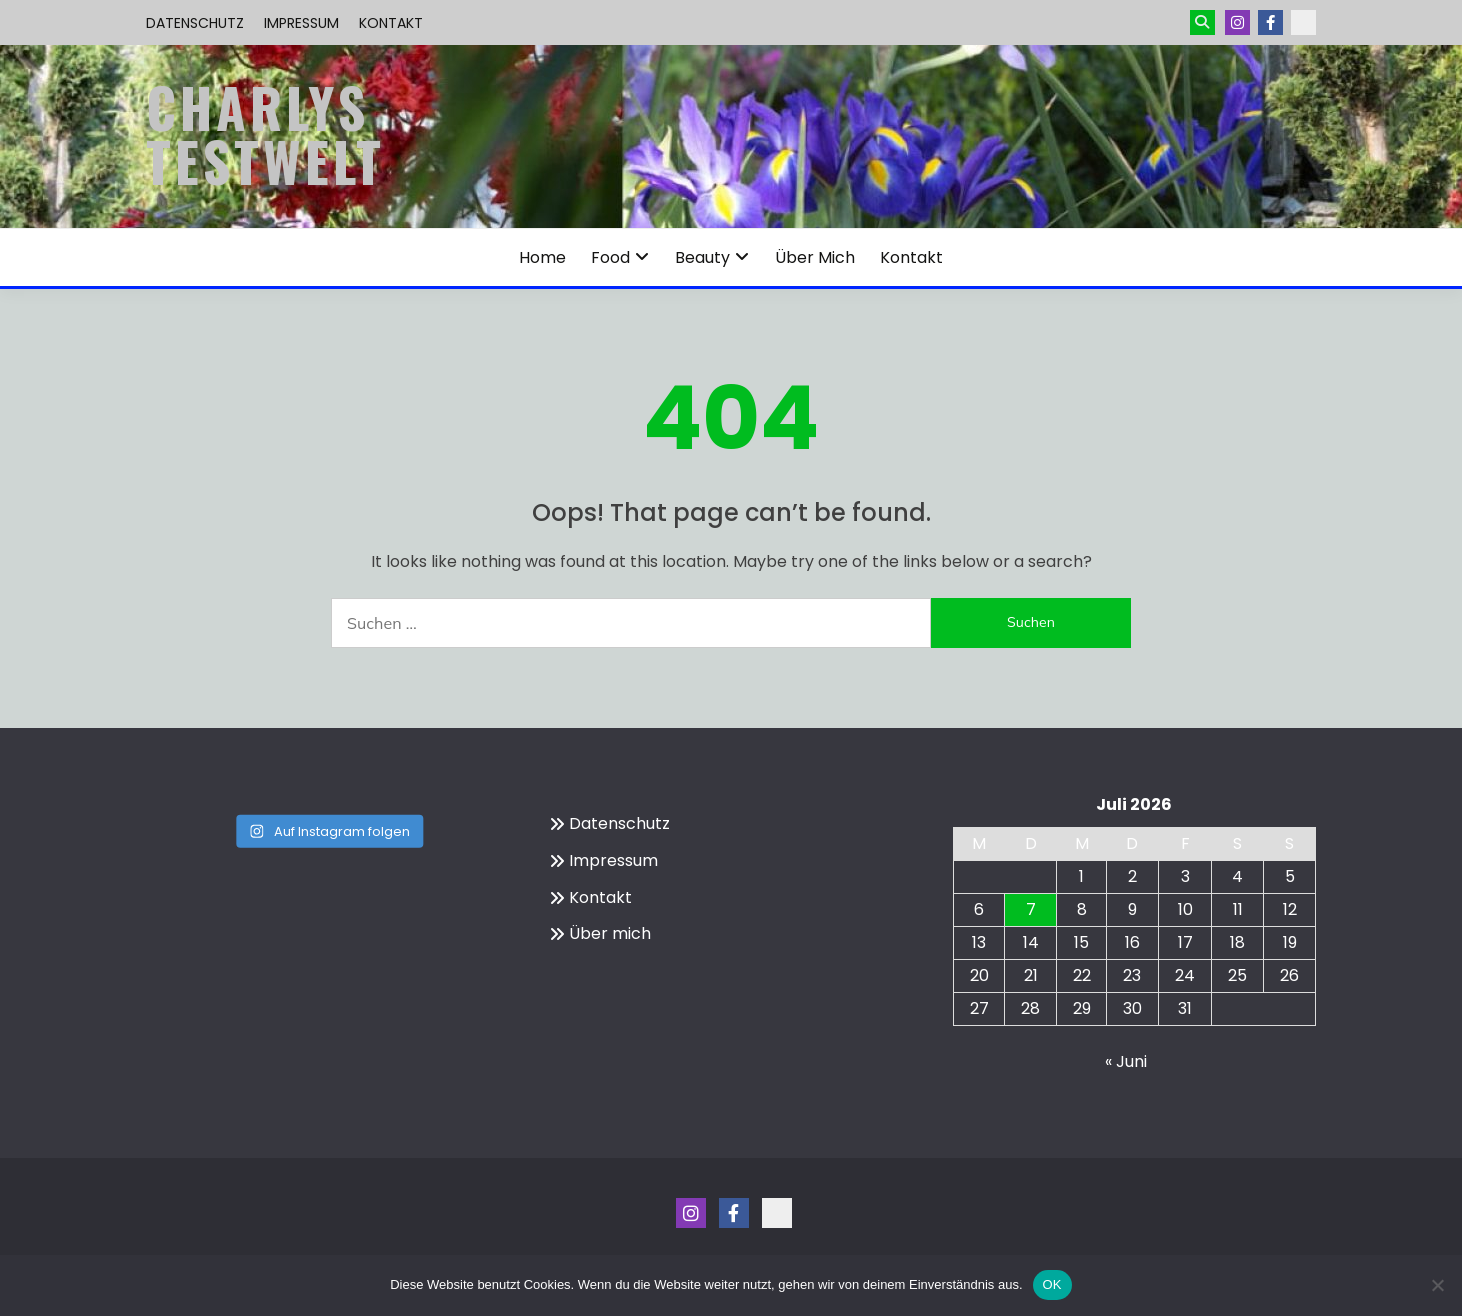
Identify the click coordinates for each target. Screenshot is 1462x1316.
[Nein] (1437, 1285)
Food (610, 257)
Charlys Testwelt (265, 134)
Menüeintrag (1270, 22)
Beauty (702, 257)
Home (542, 257)
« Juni (1126, 1061)
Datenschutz (195, 23)
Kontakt (391, 23)
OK (1052, 1284)
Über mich (815, 257)
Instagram (1237, 22)
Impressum (301, 23)
